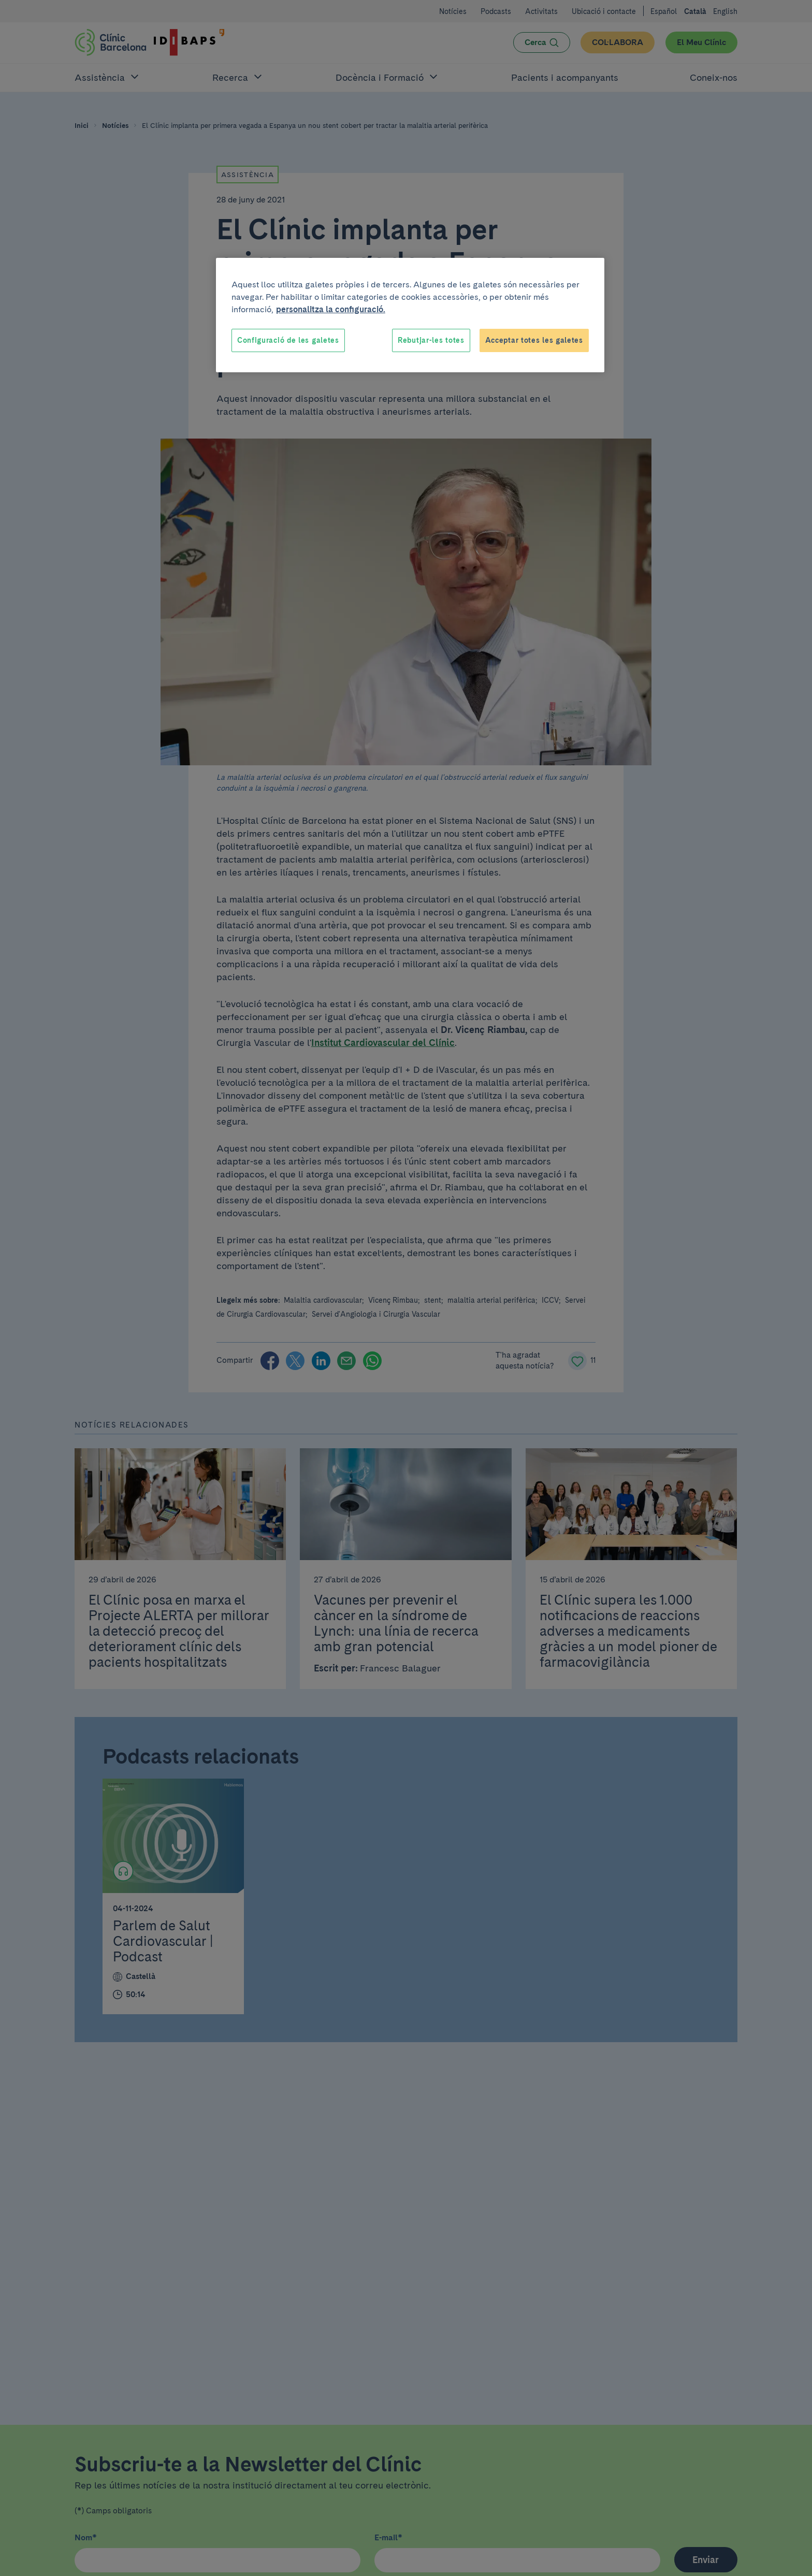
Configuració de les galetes (288, 340)
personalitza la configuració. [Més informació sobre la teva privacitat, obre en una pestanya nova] (330, 309)
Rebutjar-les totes (431, 340)
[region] (410, 315)
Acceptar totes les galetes (534, 340)
